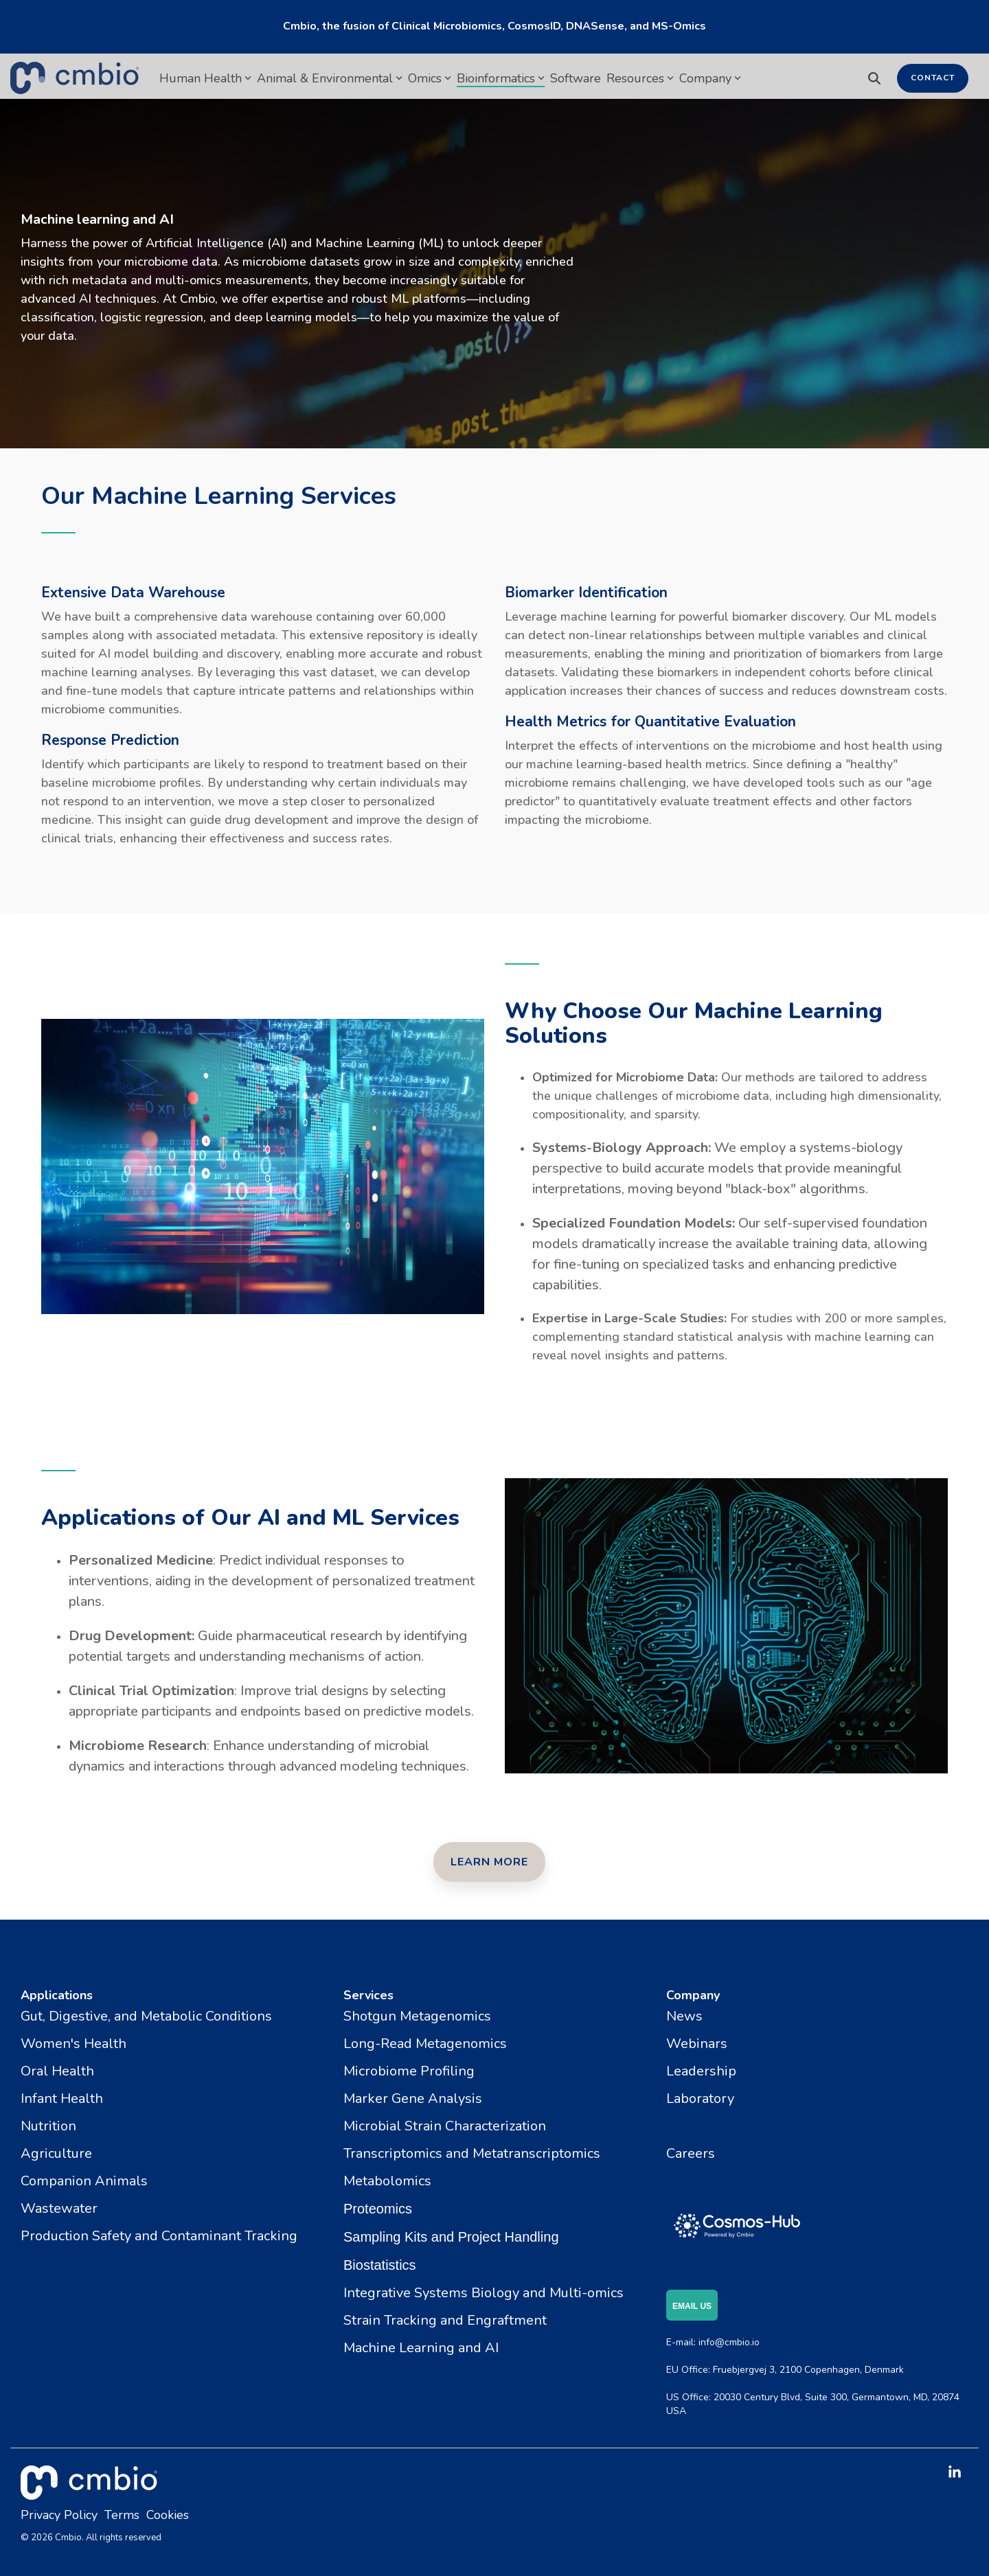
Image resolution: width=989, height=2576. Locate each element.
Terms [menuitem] (121, 2515)
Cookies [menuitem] (167, 2515)
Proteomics (377, 2208)
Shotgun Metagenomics (417, 2016)
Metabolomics (387, 2181)
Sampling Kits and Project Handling (451, 2236)
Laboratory (700, 2098)
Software (575, 78)
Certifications (707, 2126)
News (684, 2016)
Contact (933, 77)
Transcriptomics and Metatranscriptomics (471, 2153)
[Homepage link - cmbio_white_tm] (89, 2492)
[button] (954, 2473)
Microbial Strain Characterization (444, 2126)
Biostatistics (379, 2265)
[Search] (874, 78)
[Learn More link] (489, 1862)
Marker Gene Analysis (412, 2098)
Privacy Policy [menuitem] (59, 2515)
